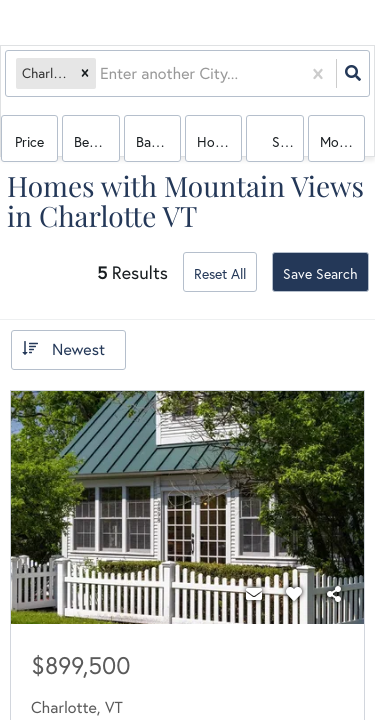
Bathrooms (158, 141)
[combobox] (102, 73)
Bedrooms (96, 141)
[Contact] (254, 594)
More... (340, 141)
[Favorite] (294, 594)
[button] (85, 73)
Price (29, 141)
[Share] (334, 594)
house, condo (219, 141)
